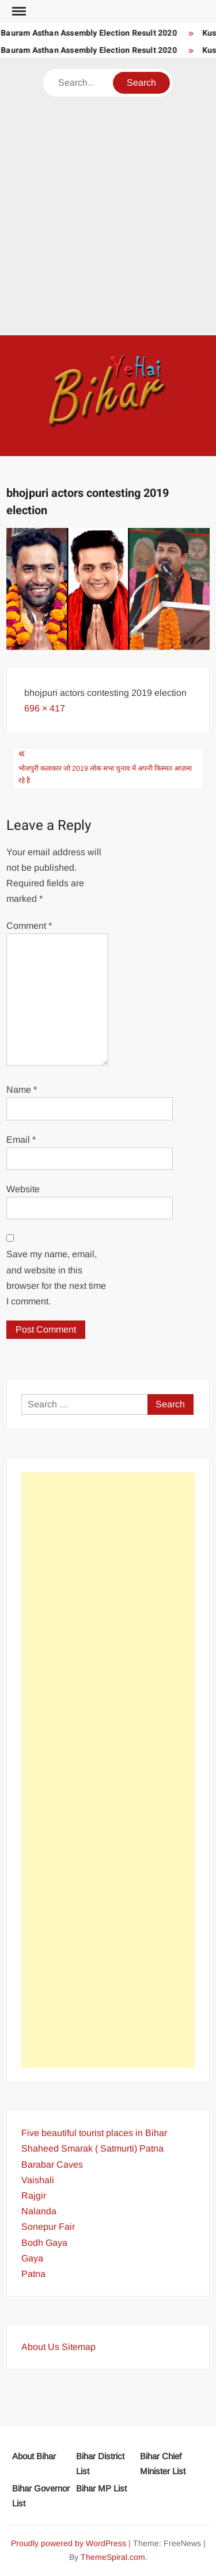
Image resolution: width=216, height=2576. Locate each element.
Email (21, 1140)
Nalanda (38, 2211)
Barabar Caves (52, 2164)
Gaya (32, 2258)
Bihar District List (100, 2463)
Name (21, 1089)
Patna (33, 2274)
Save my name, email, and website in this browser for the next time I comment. (56, 1277)
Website (23, 1189)
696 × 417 (44, 708)
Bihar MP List (101, 2488)
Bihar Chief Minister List (162, 2463)
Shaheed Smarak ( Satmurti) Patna (92, 2148)
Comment (29, 926)
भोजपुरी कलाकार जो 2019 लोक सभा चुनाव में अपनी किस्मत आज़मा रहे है (105, 774)
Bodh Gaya (44, 2243)
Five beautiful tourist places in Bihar (94, 2133)
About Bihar (34, 2456)
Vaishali (37, 2180)
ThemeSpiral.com (113, 2557)
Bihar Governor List (41, 2495)
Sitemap (79, 2347)
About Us (40, 2347)
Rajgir (33, 2195)
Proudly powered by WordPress (68, 2543)
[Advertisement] (108, 210)
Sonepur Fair (48, 2226)
